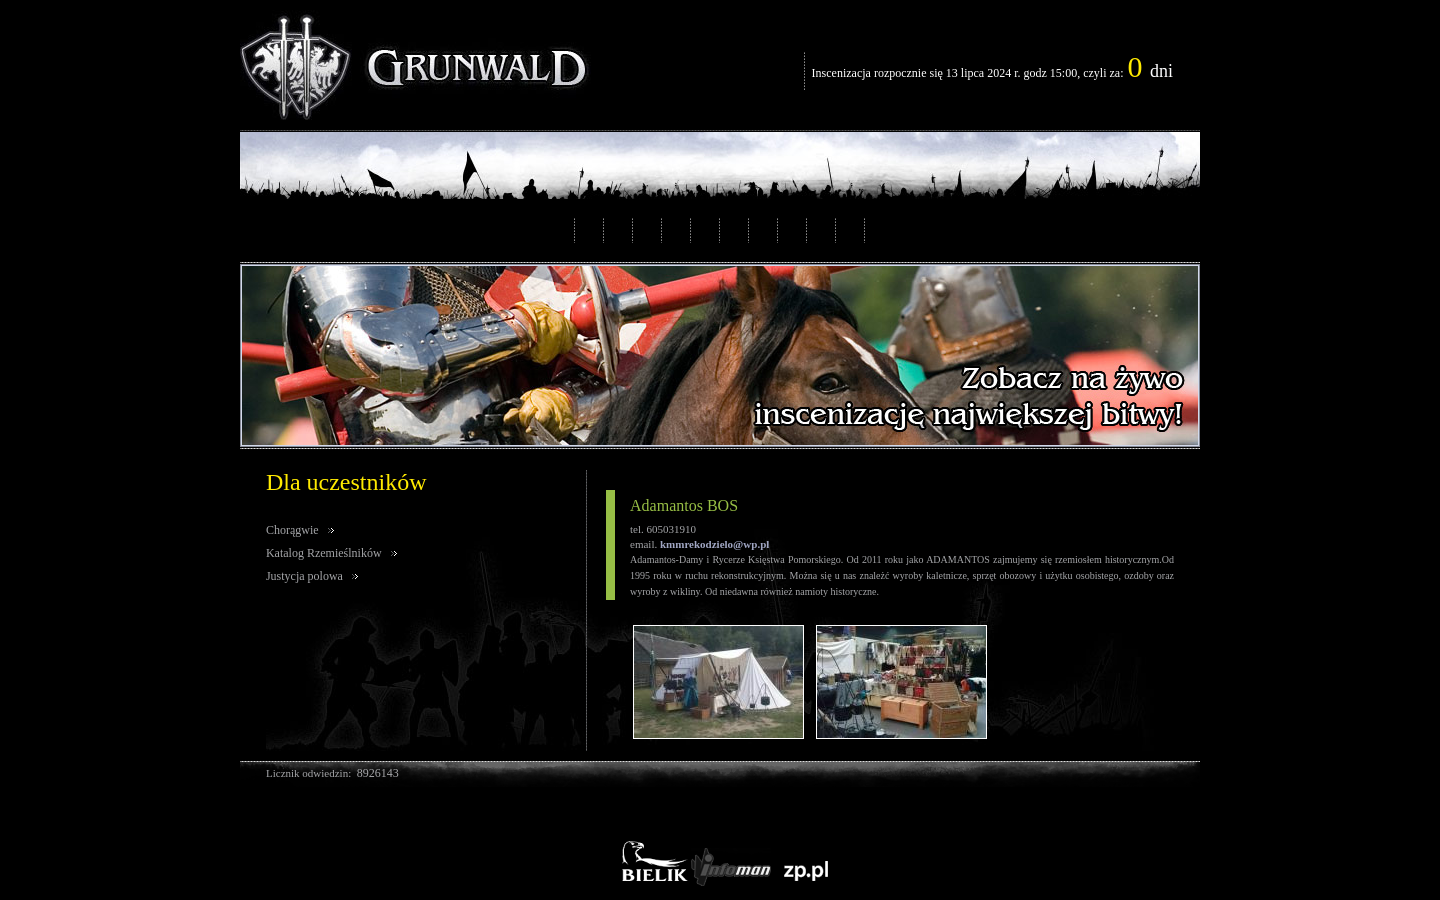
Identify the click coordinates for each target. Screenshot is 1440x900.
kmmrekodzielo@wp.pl (714, 544)
